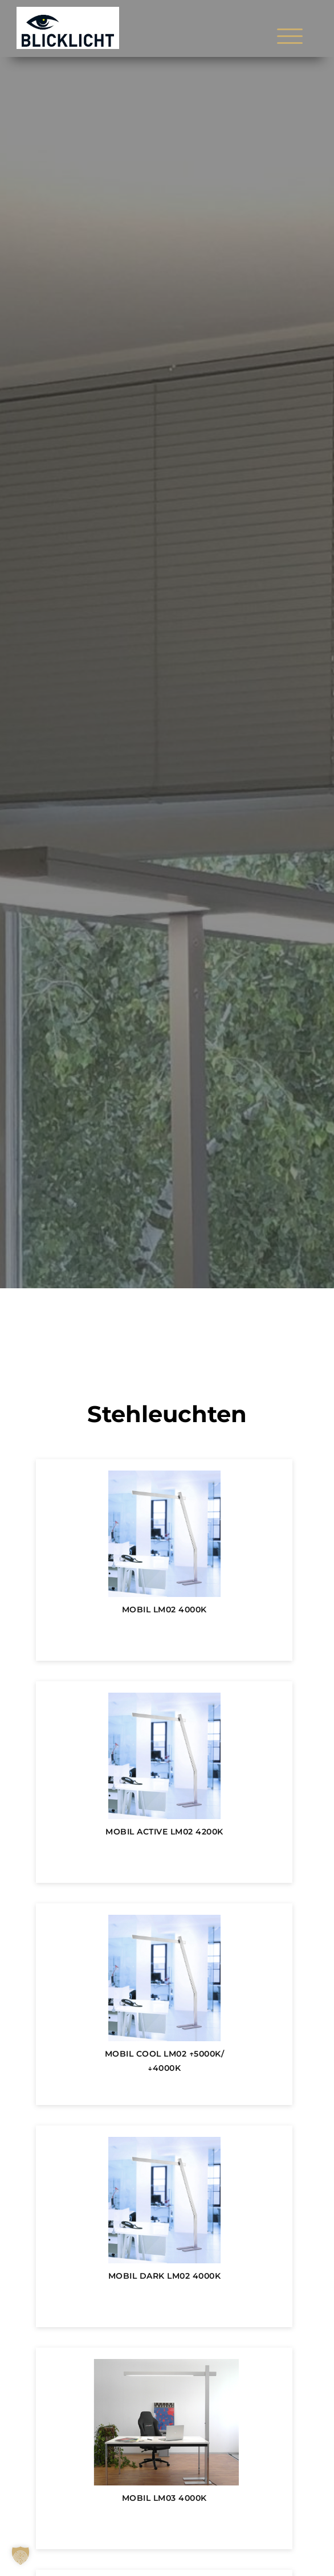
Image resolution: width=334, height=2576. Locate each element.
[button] (20, 2555)
